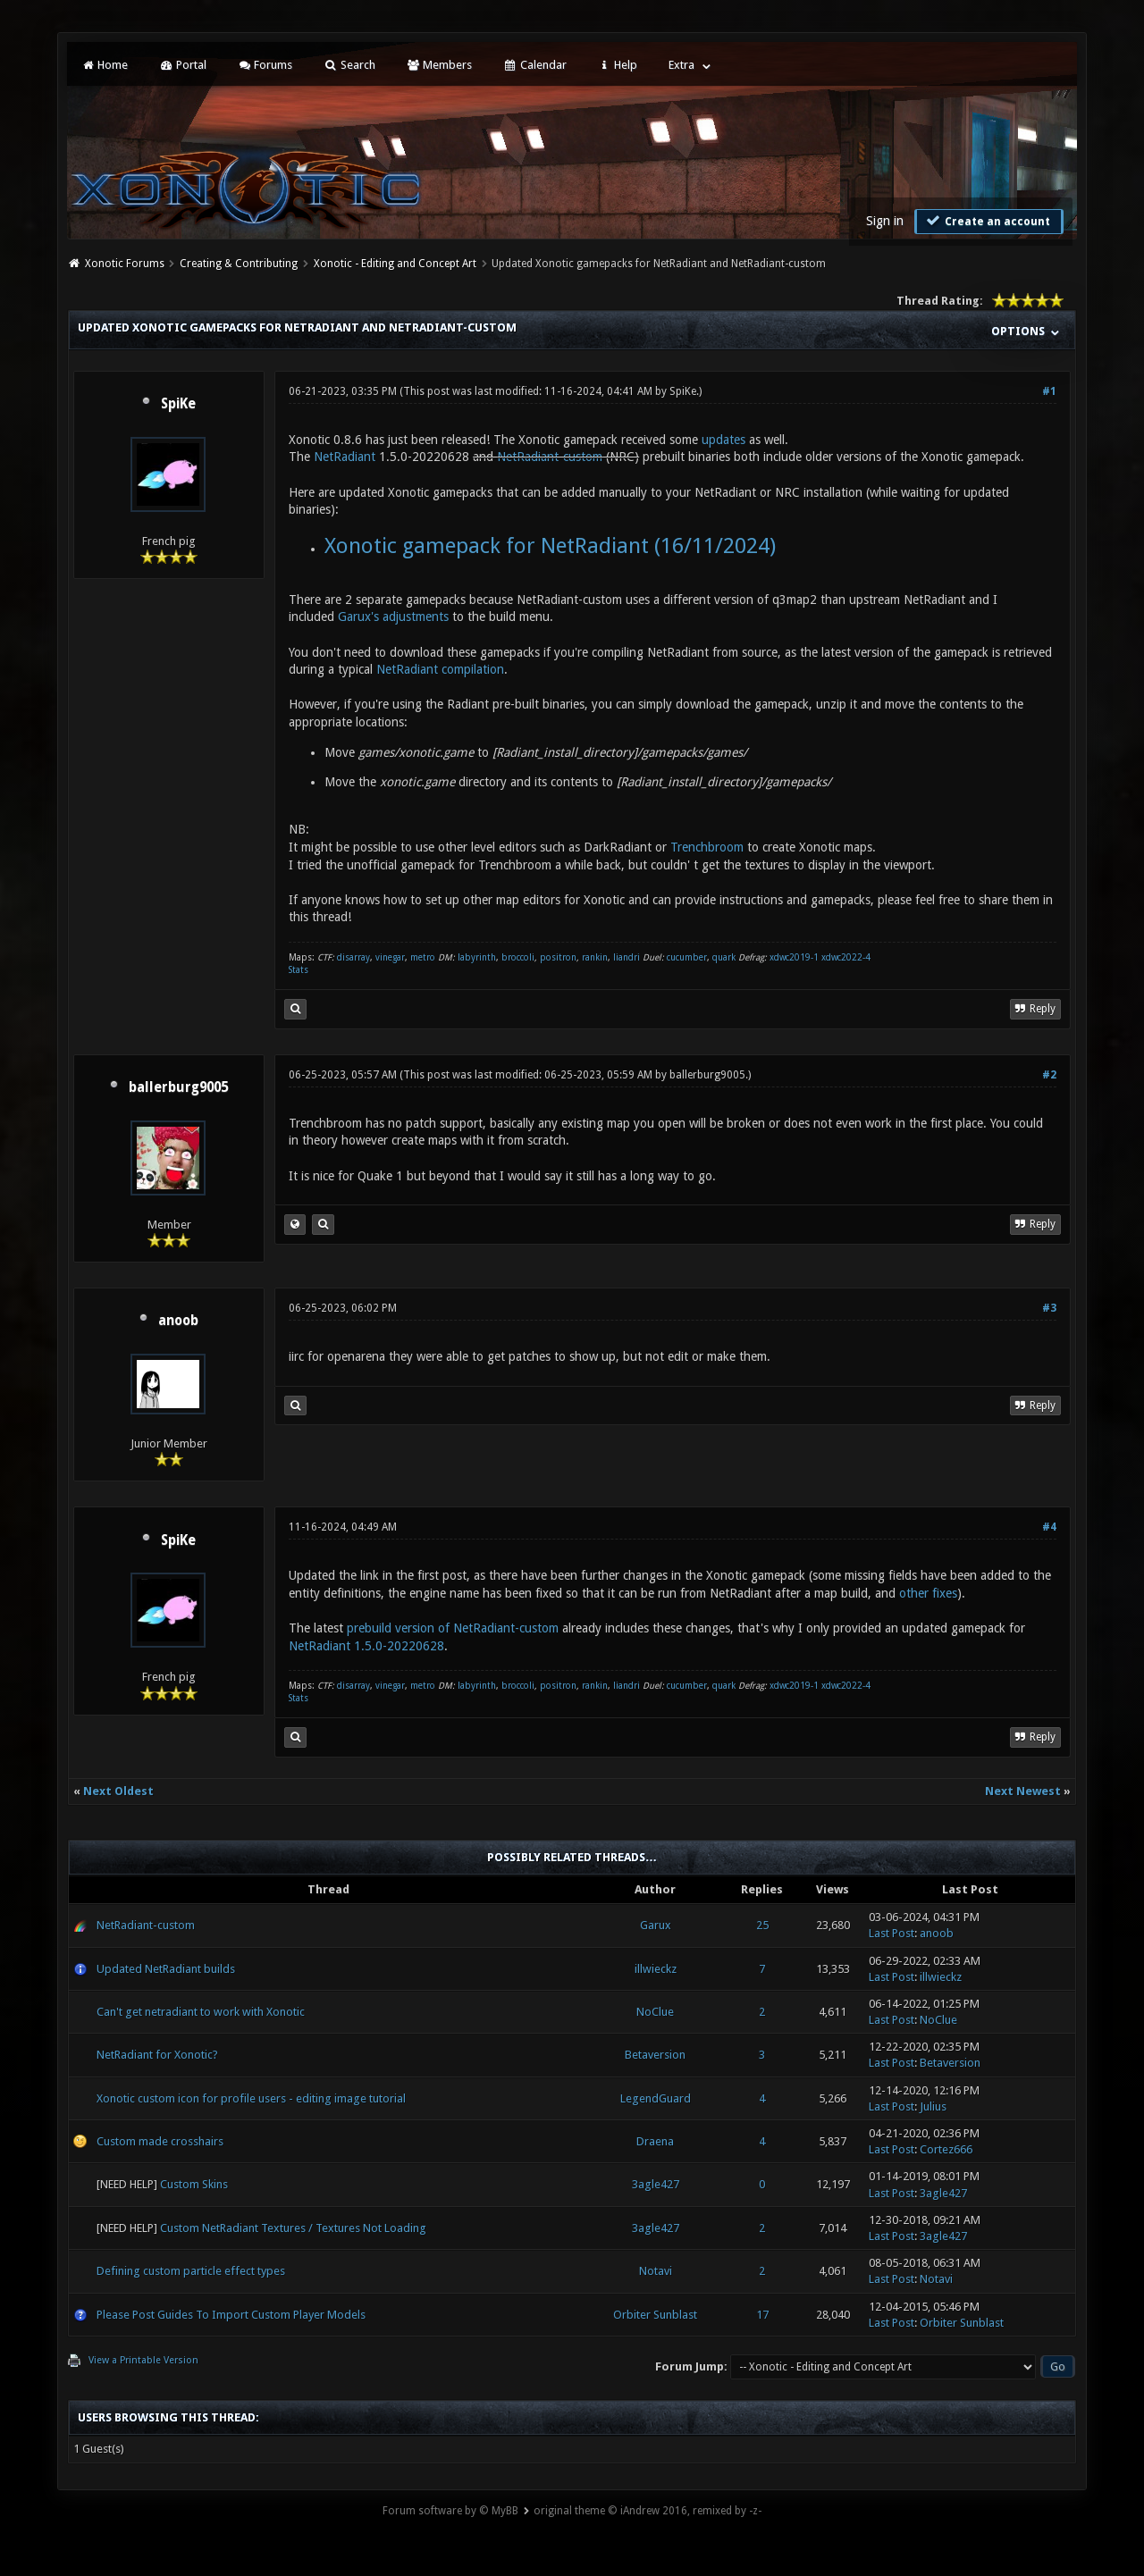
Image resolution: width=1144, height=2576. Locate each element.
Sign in (885, 221)
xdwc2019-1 (795, 957)
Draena (655, 2141)
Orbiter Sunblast (655, 2314)
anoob (178, 1321)
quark (724, 957)
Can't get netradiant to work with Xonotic (201, 2011)
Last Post (891, 1933)
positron (558, 957)
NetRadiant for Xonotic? (157, 2054)
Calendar (534, 64)
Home (104, 64)
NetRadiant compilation (440, 669)
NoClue (655, 2011)
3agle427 (655, 2184)
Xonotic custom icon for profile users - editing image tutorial (251, 2098)
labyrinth (477, 957)
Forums (265, 64)
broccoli (517, 957)
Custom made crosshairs (160, 2141)
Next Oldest (118, 1791)
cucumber (687, 957)
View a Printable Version (143, 2360)
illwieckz (656, 1969)
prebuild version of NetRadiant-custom (453, 1628)
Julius (933, 2106)
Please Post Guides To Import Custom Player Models (231, 2314)
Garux (655, 1925)
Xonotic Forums (124, 263)
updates (723, 439)
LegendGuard (655, 2098)
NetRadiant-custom (549, 456)
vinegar (390, 957)
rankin (595, 957)
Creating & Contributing (239, 263)
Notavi (655, 2271)
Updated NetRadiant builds (166, 1969)
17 (762, 2314)
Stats (298, 970)
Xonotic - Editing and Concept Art (395, 263)
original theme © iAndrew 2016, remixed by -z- (647, 2511)
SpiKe (178, 404)
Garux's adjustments (393, 616)
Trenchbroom (707, 847)
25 (762, 1925)
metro (422, 957)
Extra (681, 64)
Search (349, 64)
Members (439, 64)
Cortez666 (946, 2149)
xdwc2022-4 (846, 957)
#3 (1049, 1308)
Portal (182, 64)
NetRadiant (346, 456)
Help (617, 64)
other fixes (928, 1593)
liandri (626, 957)
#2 (1049, 1075)
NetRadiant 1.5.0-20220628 (366, 1646)
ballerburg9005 (178, 1087)
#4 (1049, 1527)
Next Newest (1023, 1791)
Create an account (986, 221)
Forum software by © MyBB (450, 2511)
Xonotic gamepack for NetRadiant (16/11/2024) (550, 545)
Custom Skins (194, 2184)
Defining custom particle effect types (191, 2271)
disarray (353, 957)
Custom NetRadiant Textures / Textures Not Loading (293, 2228)
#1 (1049, 391)
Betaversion (655, 2054)
